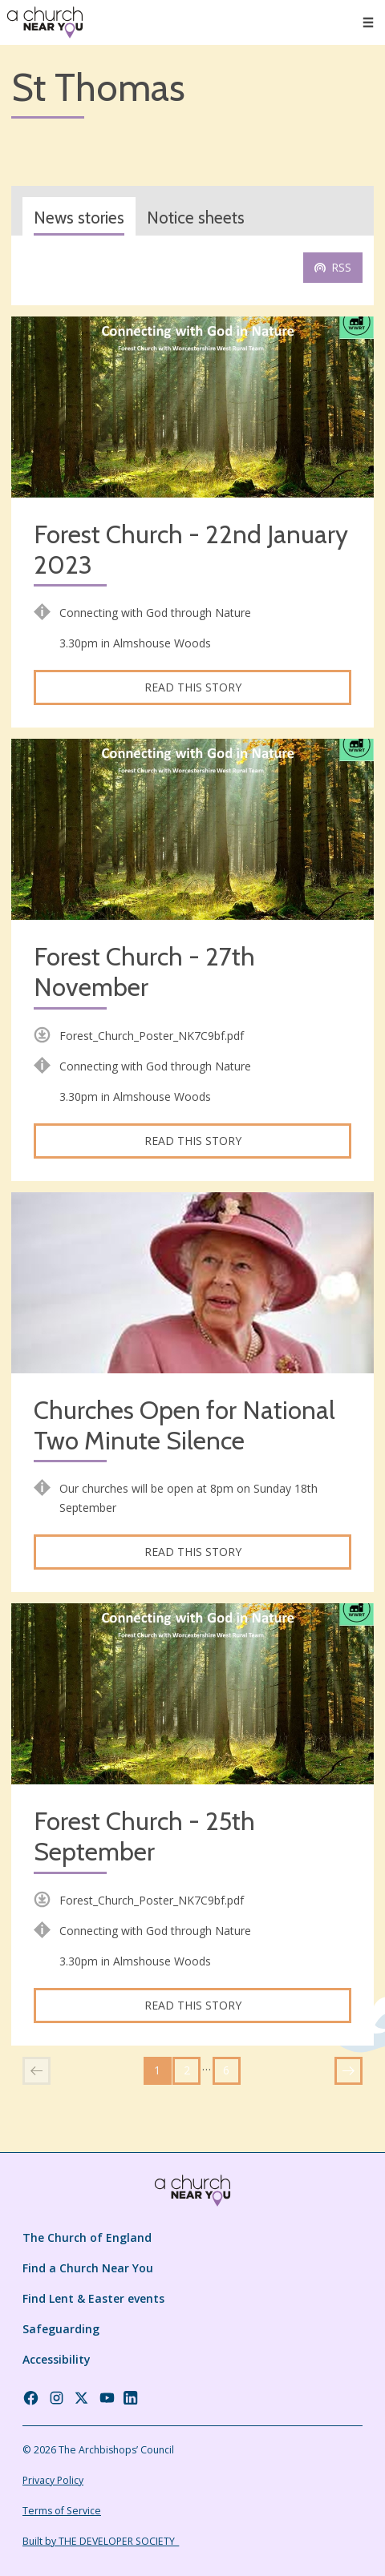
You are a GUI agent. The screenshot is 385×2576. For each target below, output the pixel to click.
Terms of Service (61, 2511)
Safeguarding (60, 2328)
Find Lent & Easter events (93, 2298)
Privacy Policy (52, 2480)
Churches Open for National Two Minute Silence (184, 1426)
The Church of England (87, 2237)
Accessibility (56, 2359)
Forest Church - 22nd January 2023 (191, 550)
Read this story (192, 687)
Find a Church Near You (87, 2268)
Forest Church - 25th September (144, 1837)
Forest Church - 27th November (144, 972)
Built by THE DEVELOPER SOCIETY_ (100, 2541)
